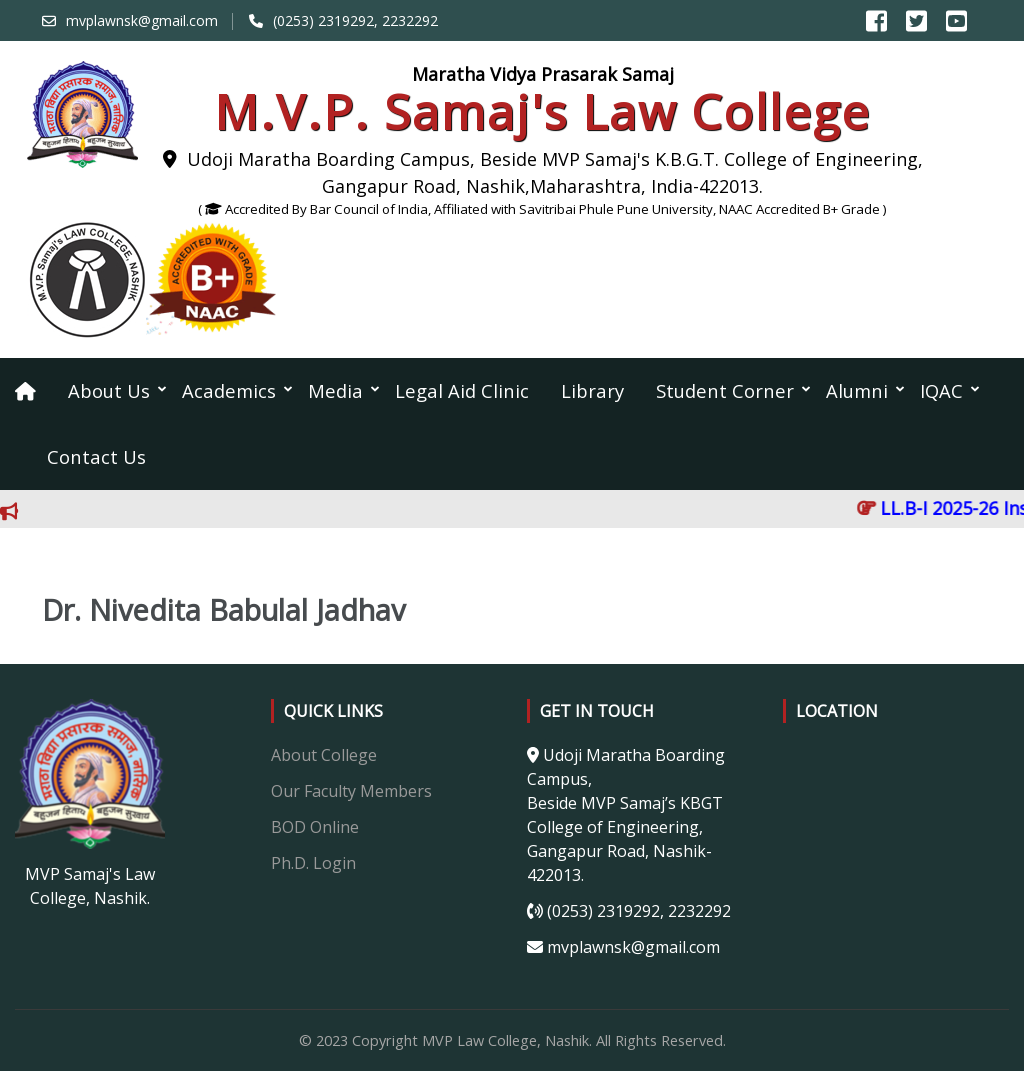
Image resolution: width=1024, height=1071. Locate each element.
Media (335, 390)
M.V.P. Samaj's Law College (542, 111)
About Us (109, 390)
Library (592, 390)
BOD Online (315, 827)
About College (324, 755)
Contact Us (96, 456)
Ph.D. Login (313, 863)
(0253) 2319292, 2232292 (355, 20)
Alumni (857, 390)
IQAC (941, 390)
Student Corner (725, 390)
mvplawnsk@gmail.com (142, 20)
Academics (229, 390)
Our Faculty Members (351, 791)
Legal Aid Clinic (462, 390)
